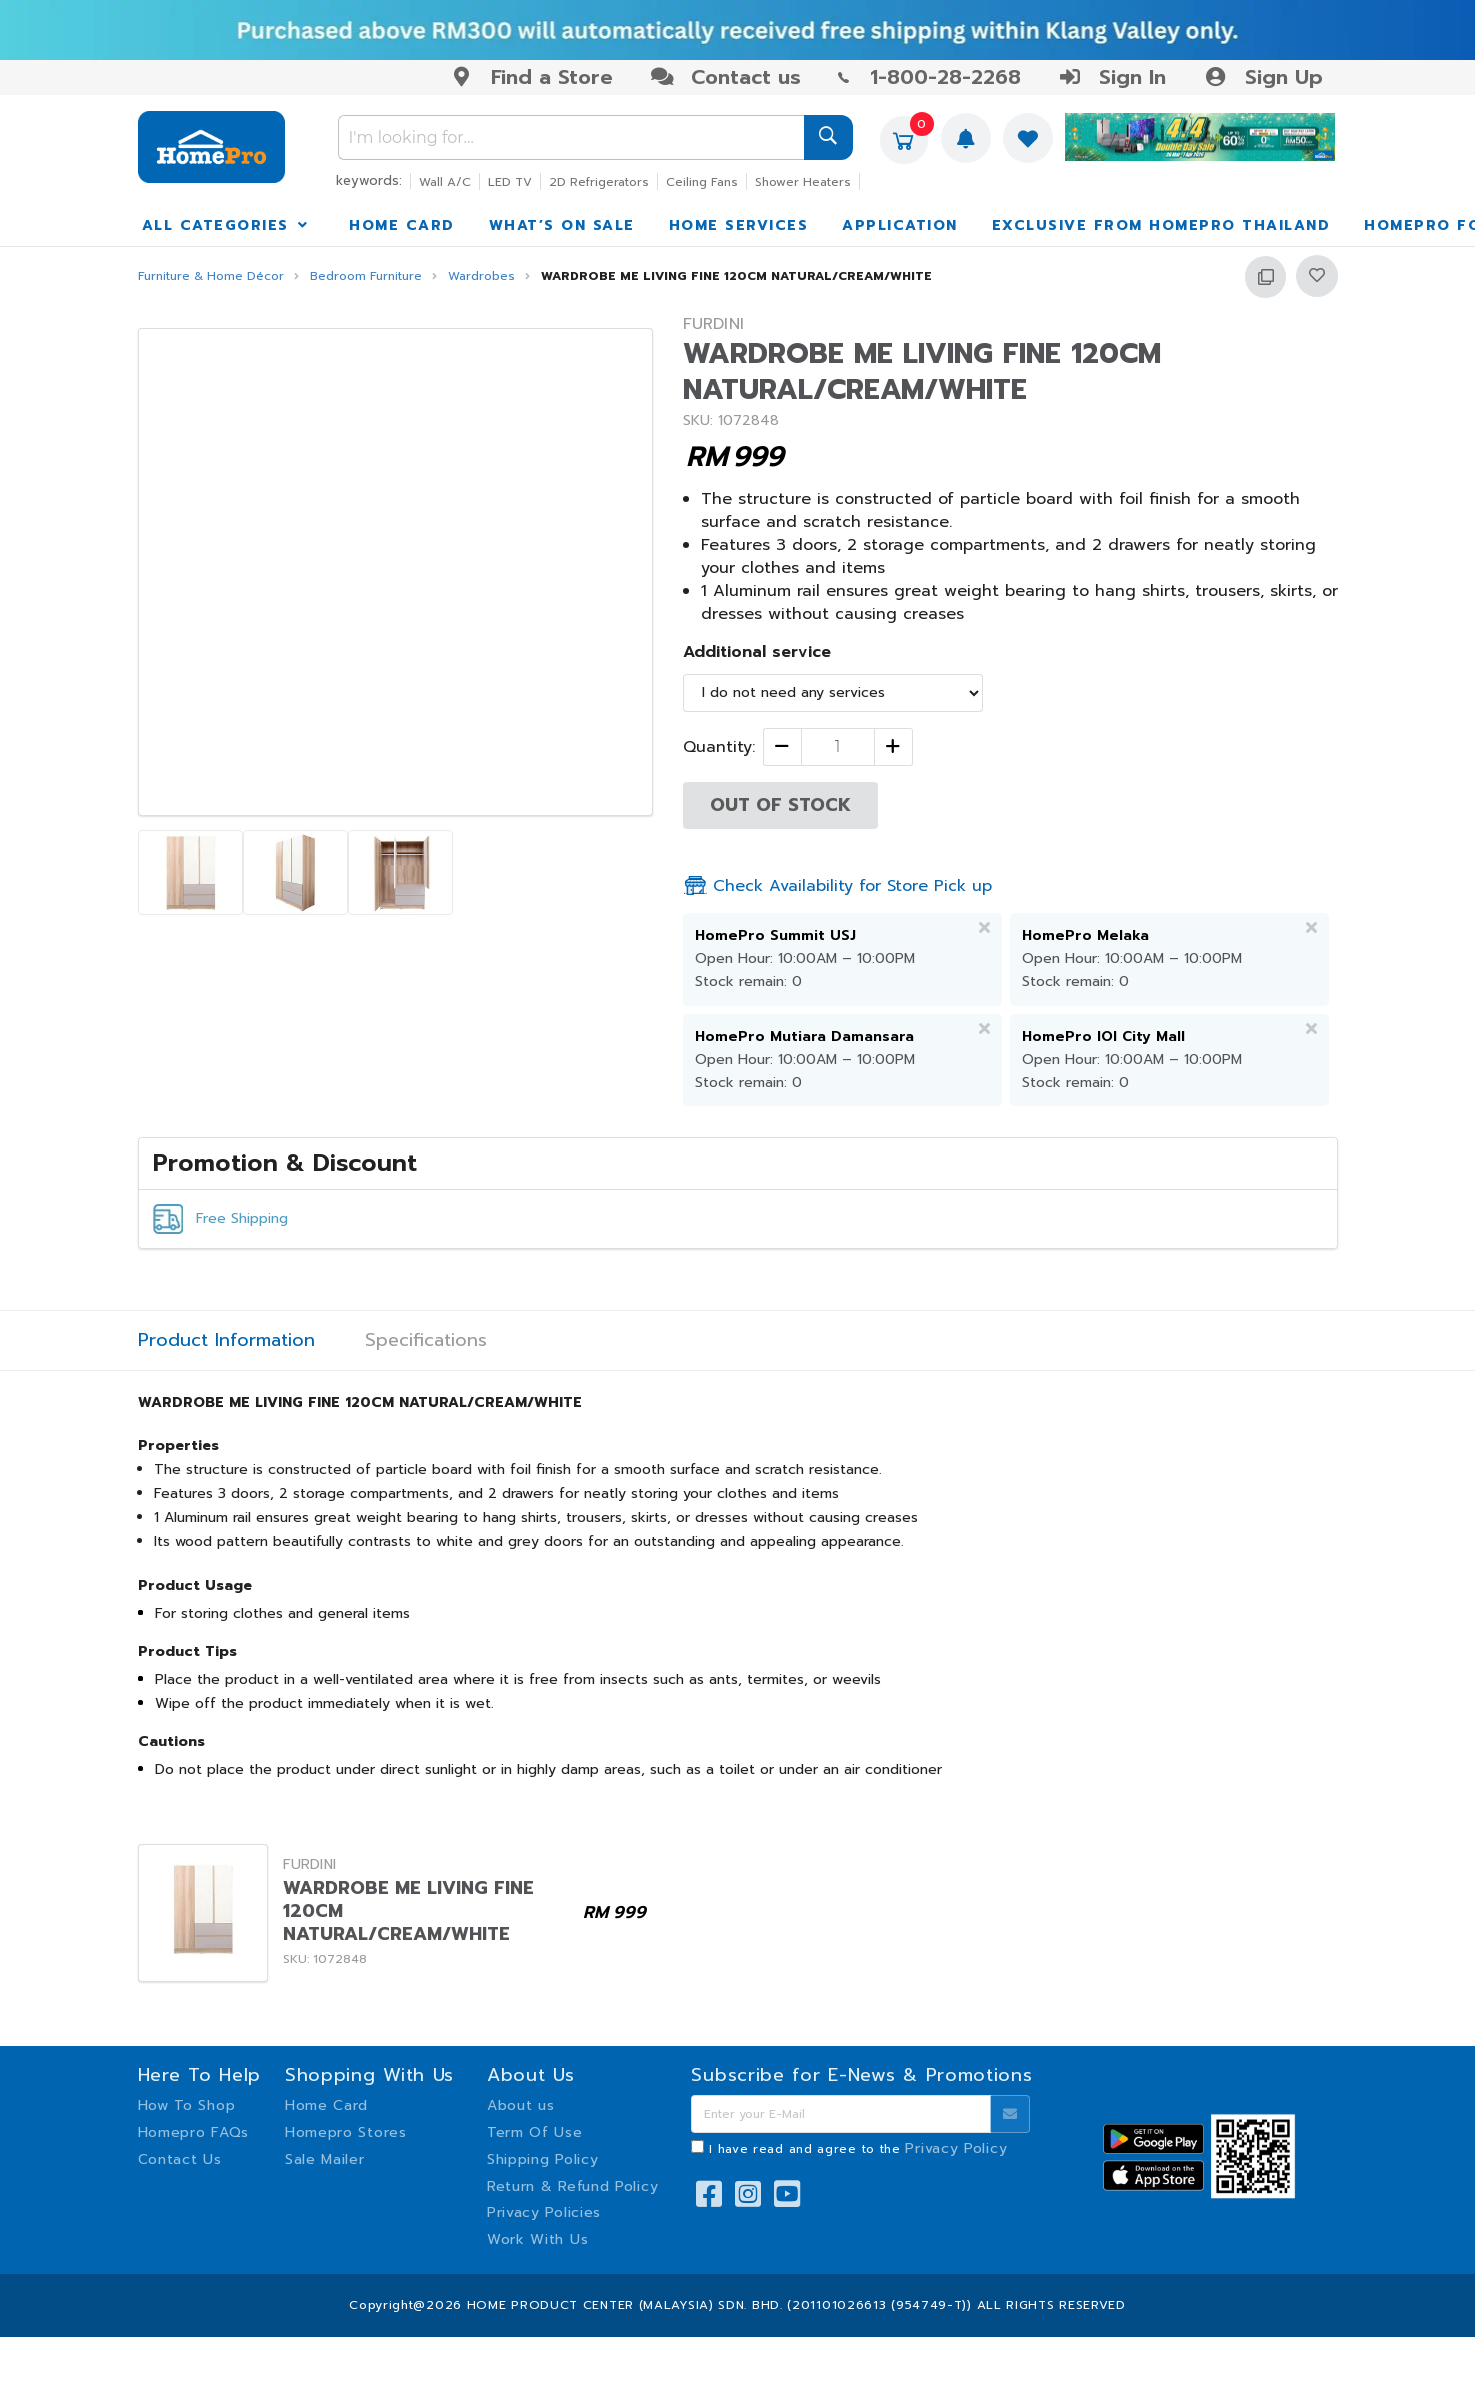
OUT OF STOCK (780, 805)
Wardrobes (481, 276)
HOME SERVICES (739, 225)
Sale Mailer (325, 2159)
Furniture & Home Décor (211, 276)
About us (521, 2105)
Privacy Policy (956, 2148)
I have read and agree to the (858, 2149)
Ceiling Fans (702, 182)
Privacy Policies (544, 2212)
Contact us (725, 77)
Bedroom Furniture (366, 276)
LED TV (510, 182)
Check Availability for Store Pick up (837, 886)
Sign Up (1262, 77)
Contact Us (180, 2159)
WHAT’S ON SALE (562, 225)
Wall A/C (445, 182)
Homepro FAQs (193, 2132)
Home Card (326, 2105)
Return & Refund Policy (572, 2186)
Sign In (1112, 77)
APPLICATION (900, 225)
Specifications (426, 1340)
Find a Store (531, 77)
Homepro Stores (346, 2132)
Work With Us (537, 2239)
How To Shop (187, 2105)
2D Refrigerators (599, 182)
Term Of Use (535, 2132)
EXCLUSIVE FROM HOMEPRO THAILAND (1161, 225)
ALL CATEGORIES (227, 225)
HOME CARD (402, 225)
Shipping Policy (543, 2159)
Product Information (226, 1340)
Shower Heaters (803, 182)
